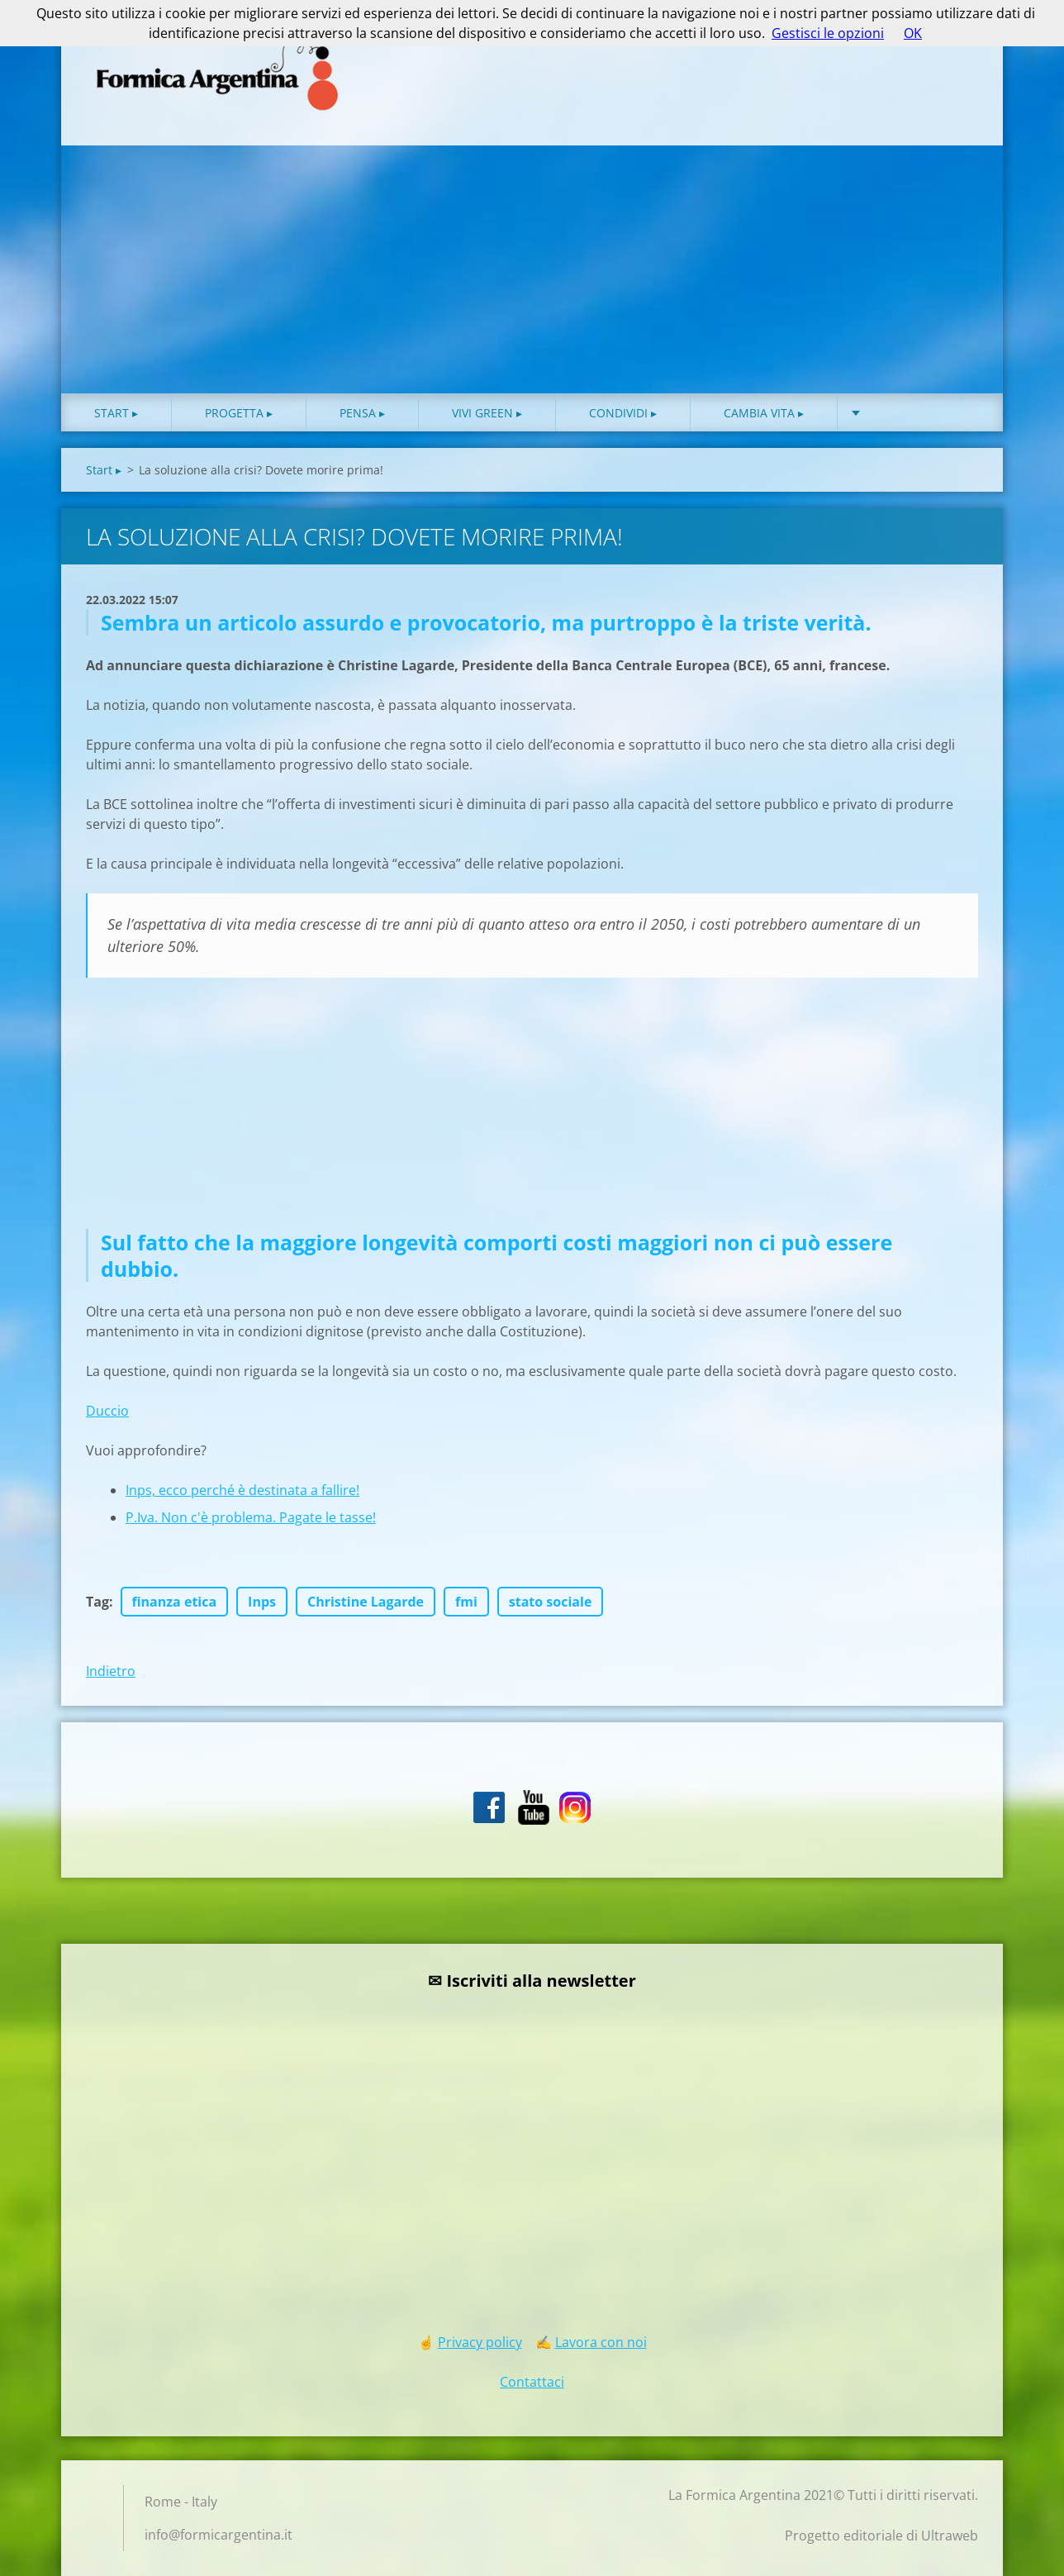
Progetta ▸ (239, 413)
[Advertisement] (532, 269)
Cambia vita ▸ (764, 413)
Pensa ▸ (362, 413)
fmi (466, 1602)
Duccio (107, 1411)
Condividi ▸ (623, 413)
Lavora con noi (601, 2342)
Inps (262, 1602)
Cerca (960, 48)
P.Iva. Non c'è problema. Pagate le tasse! (251, 1517)
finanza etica (174, 1602)
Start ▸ (116, 413)
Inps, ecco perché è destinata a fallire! (242, 1490)
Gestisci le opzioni (828, 33)
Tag (97, 1602)
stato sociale (550, 1602)
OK (913, 33)
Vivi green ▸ (487, 413)
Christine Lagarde (365, 1602)
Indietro (110, 1671)
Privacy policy (480, 2342)
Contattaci (532, 2382)
